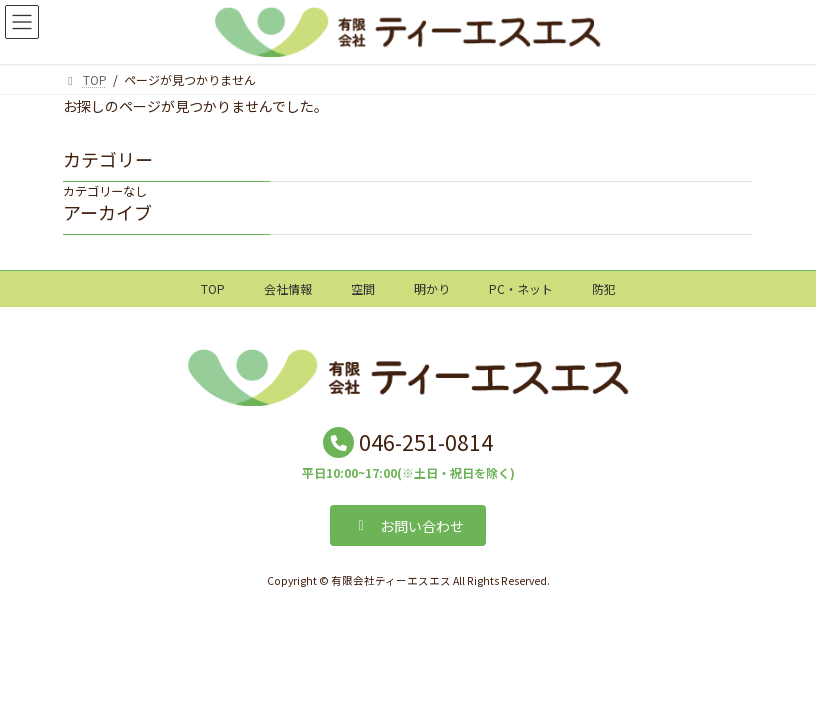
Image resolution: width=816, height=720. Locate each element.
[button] (407, 525)
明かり (432, 288)
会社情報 (288, 288)
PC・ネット (521, 288)
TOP (213, 288)
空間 (363, 288)
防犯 (604, 288)
